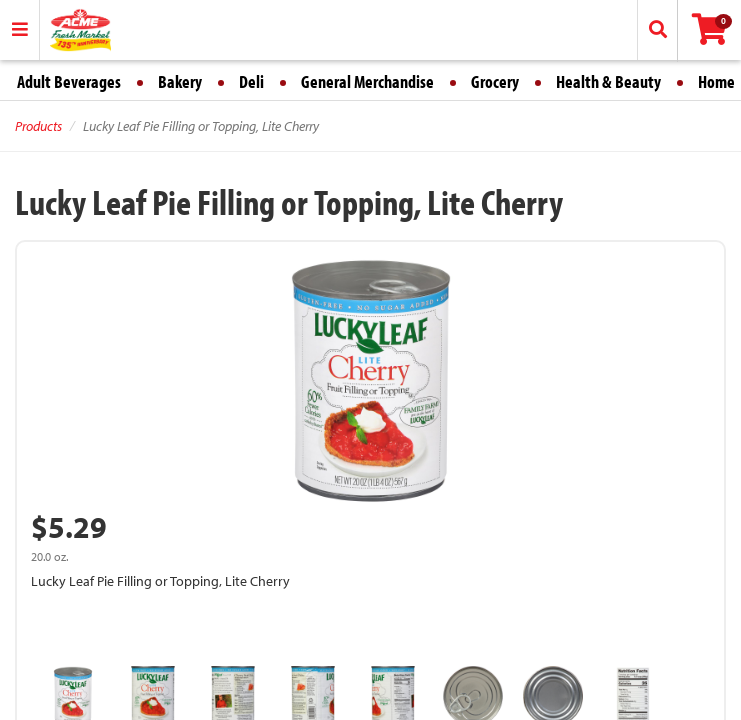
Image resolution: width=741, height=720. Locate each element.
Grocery (495, 81)
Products (38, 126)
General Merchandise (367, 81)
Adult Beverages (69, 81)
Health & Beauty (608, 81)
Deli (251, 81)
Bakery (180, 81)
